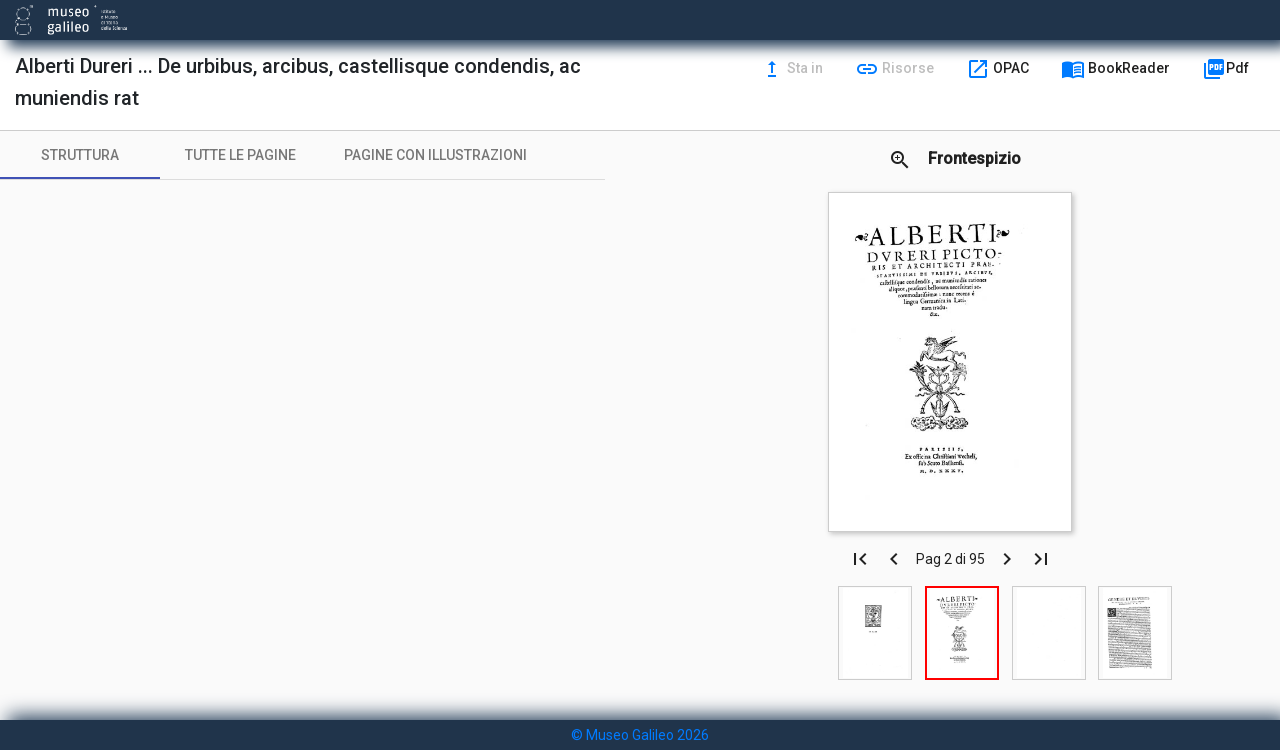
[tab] (80, 155)
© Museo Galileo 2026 (640, 735)
